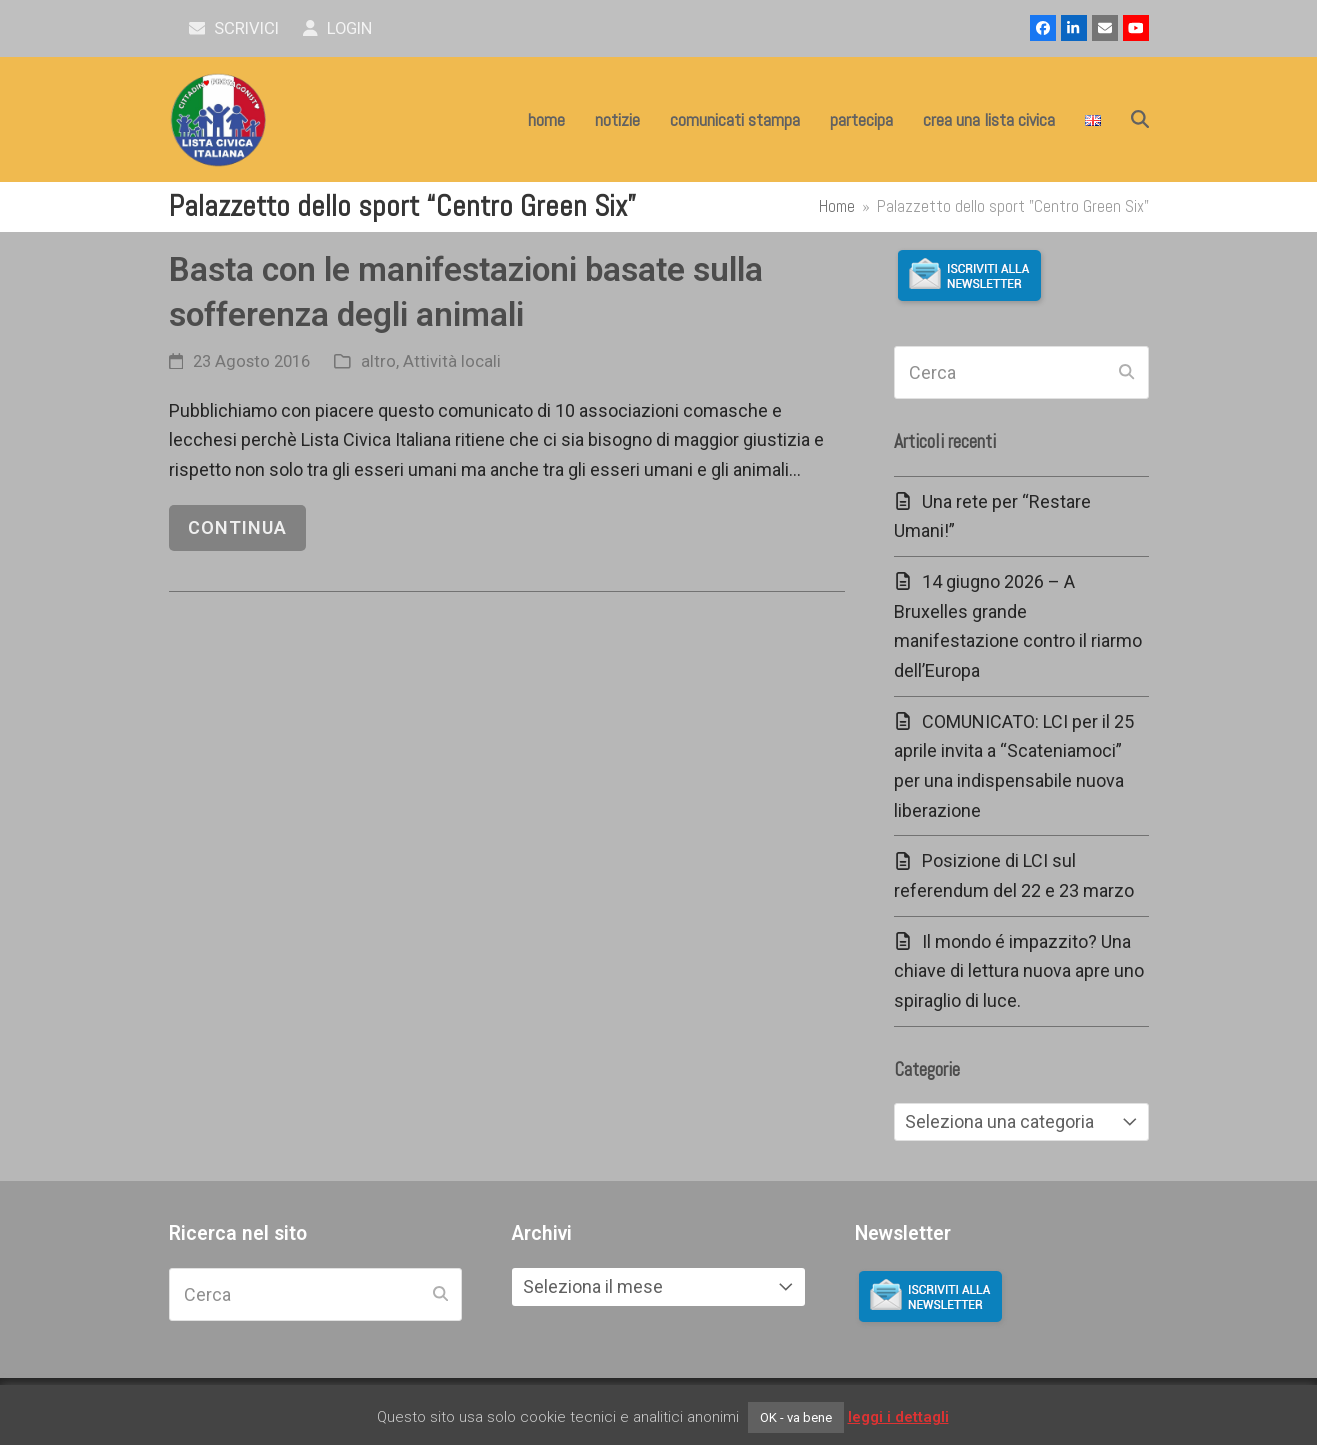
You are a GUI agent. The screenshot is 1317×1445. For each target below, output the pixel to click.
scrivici (234, 28)
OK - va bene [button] (796, 1417)
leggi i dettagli (898, 1417)
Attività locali (452, 361)
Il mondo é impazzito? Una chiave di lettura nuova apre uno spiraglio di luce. (1019, 971)
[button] (1140, 120)
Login (337, 28)
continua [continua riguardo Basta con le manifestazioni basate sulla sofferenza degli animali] (237, 527)
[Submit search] (1126, 373)
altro (378, 361)
